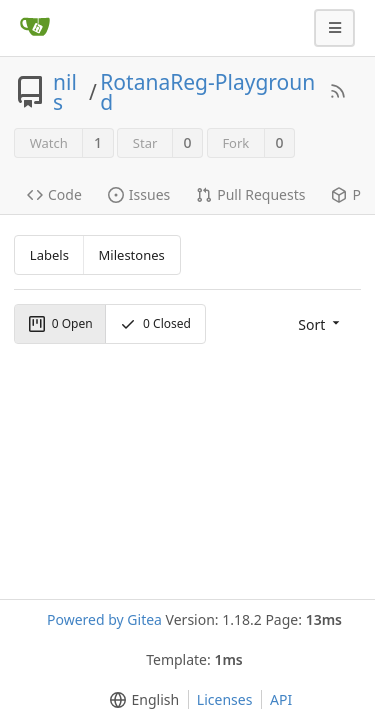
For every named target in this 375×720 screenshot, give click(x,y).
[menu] (320, 323)
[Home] (35, 28)
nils (65, 92)
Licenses (225, 699)
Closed (155, 323)
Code (54, 194)
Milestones (132, 255)
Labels (49, 255)
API (281, 699)
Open (61, 323)
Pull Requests (250, 194)
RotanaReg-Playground (207, 92)
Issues (139, 194)
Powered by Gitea (104, 619)
